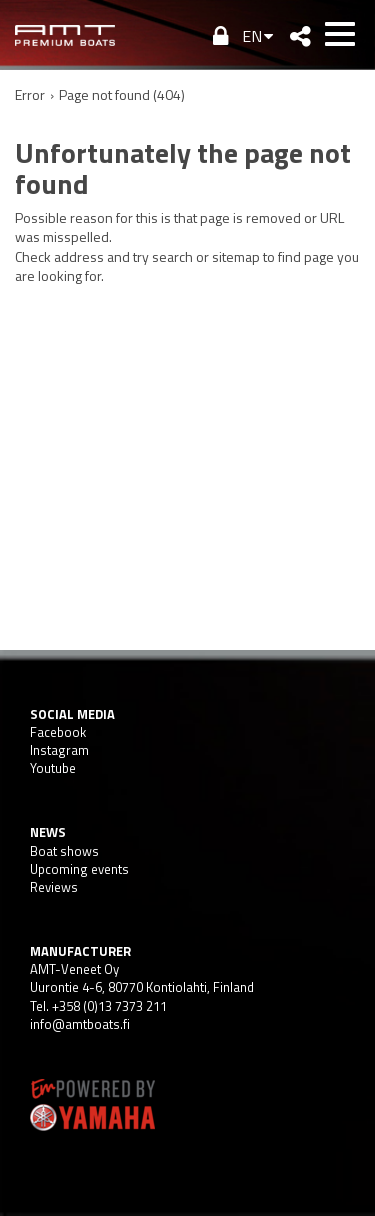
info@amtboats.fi (80, 1024)
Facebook (58, 732)
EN (252, 36)
